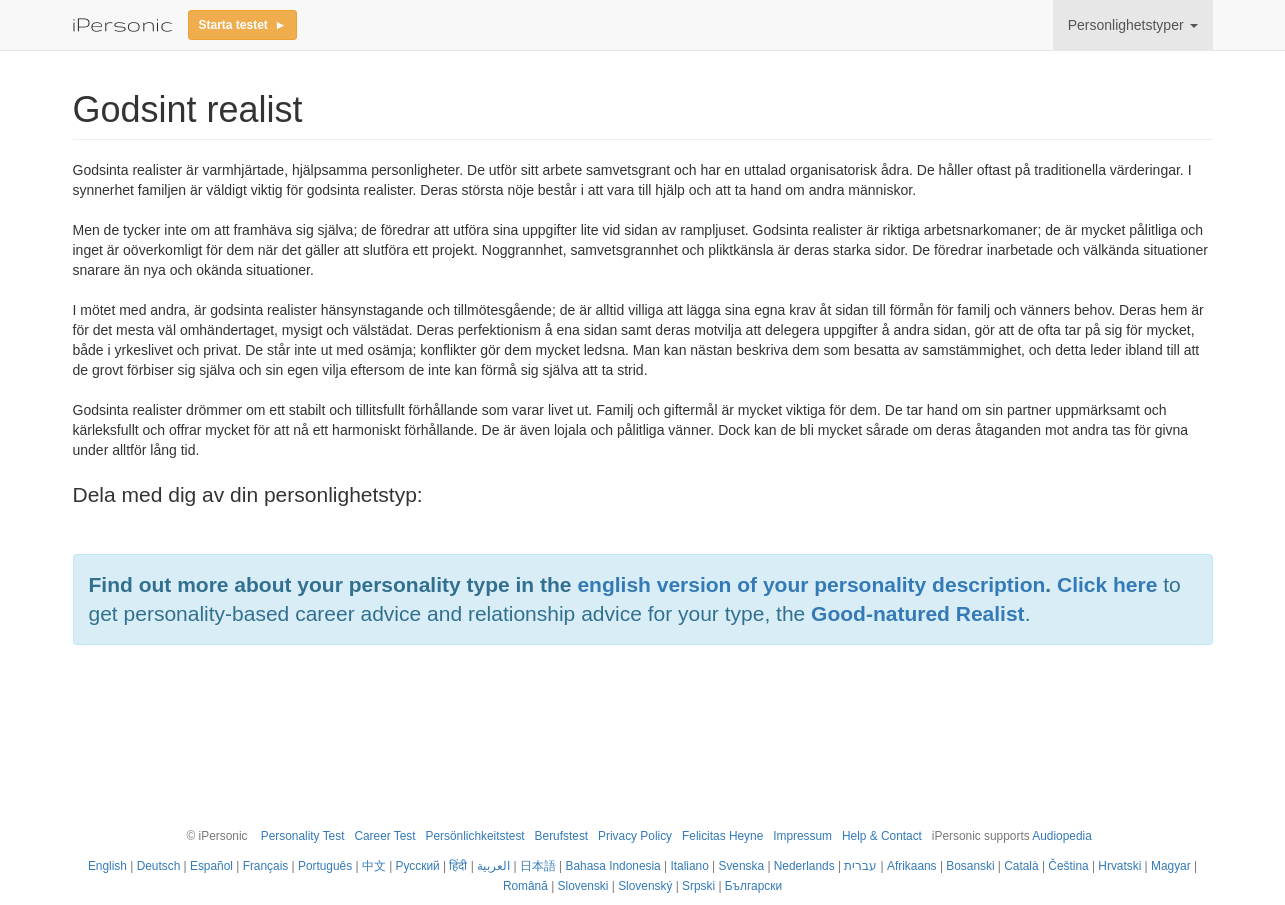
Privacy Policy (635, 836)
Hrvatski (1119, 866)
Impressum (802, 836)
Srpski (698, 886)
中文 (374, 866)
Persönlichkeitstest (475, 836)
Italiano (689, 866)
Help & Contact (882, 836)
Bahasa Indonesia (613, 866)
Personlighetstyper (1133, 25)
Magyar (1171, 866)
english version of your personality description (811, 584)
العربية (493, 866)
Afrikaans (912, 866)
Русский (418, 866)
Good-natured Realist (918, 613)
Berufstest (562, 836)
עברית (860, 866)
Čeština (1068, 866)
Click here (1107, 584)
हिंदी (458, 866)
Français (266, 866)
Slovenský (645, 886)
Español (211, 866)
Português (325, 866)
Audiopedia (1062, 836)
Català (1021, 866)
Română (525, 886)
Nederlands (804, 866)
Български (753, 886)
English (107, 866)
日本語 (538, 866)
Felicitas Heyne (722, 836)
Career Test (384, 836)
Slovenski (583, 886)
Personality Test (303, 836)
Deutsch (159, 866)
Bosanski (970, 866)
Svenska (741, 866)
